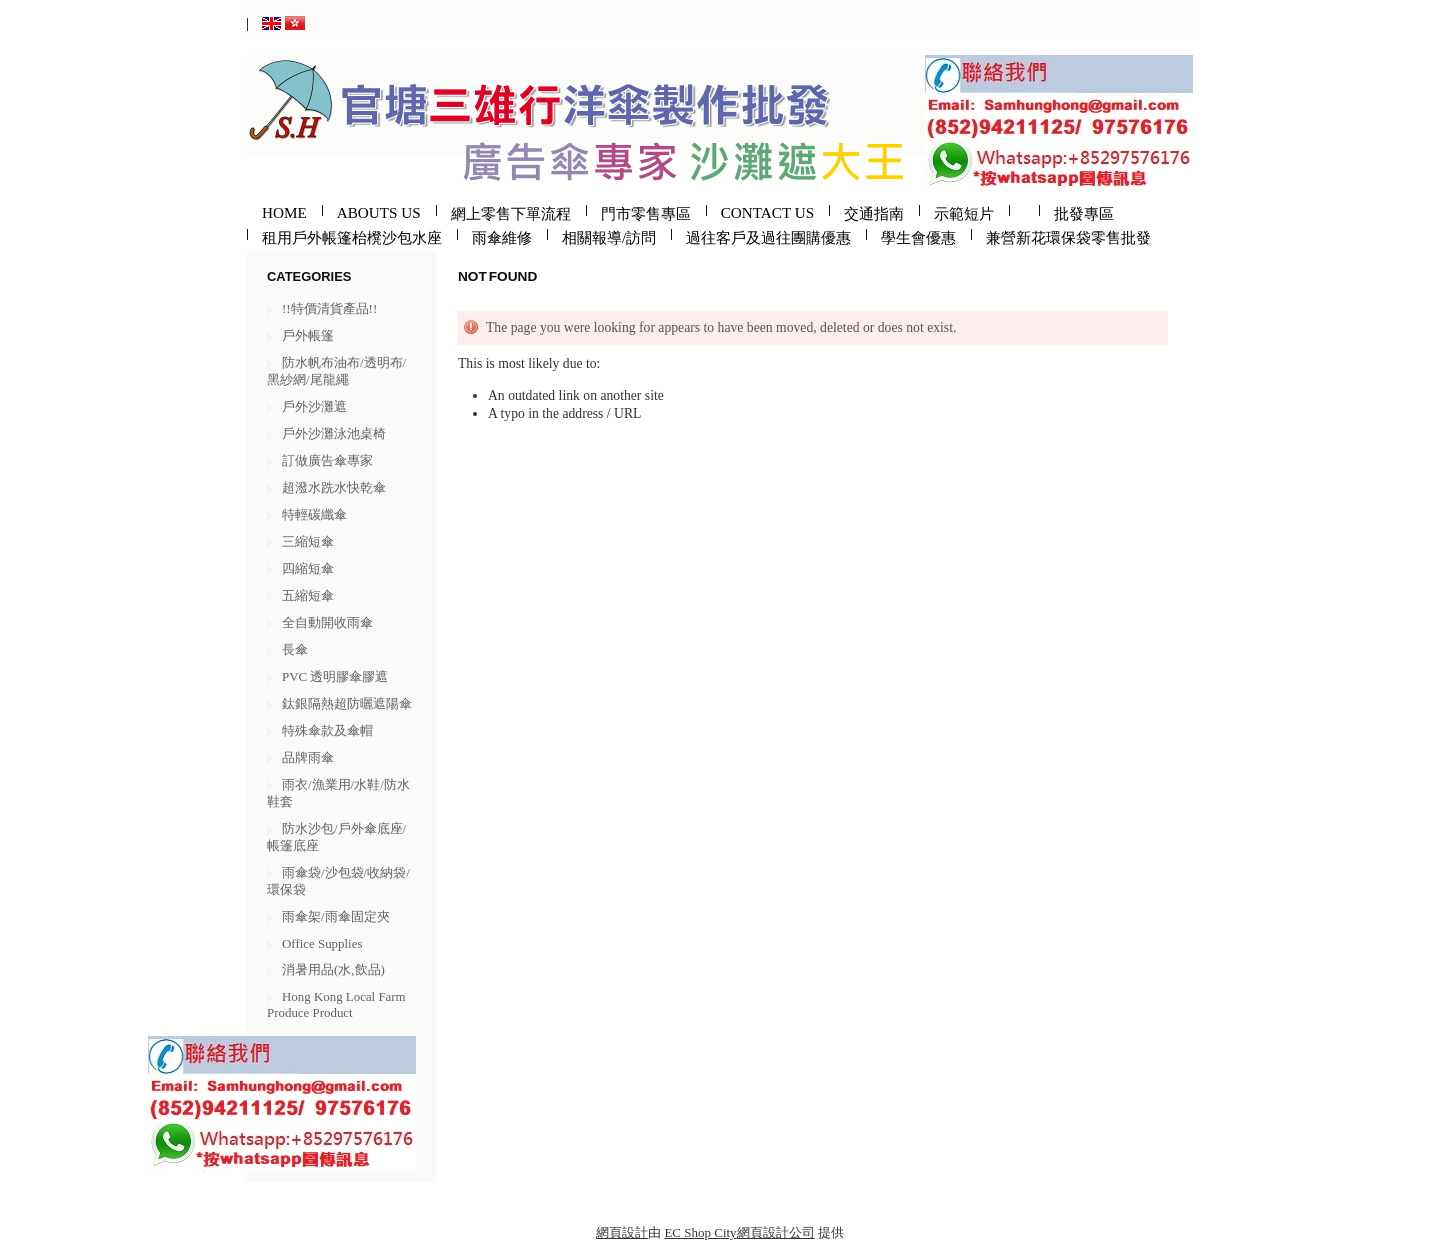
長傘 (295, 649)
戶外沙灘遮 (314, 406)
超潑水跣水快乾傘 (334, 487)
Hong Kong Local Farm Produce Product (336, 1004)
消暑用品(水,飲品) (333, 969)
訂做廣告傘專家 (327, 460)
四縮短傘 (308, 568)
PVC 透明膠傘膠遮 (335, 676)
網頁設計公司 (776, 1232)
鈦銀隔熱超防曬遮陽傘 (347, 703)
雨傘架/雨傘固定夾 (336, 916)
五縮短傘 (308, 595)
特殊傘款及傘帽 (327, 730)
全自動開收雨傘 (327, 622)
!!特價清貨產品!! (329, 308)
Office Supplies (322, 943)
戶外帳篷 (308, 335)
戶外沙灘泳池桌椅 (334, 433)
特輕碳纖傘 (314, 514)
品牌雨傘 (308, 757)
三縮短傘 (308, 541)
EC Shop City (700, 1232)
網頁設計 (622, 1232)
